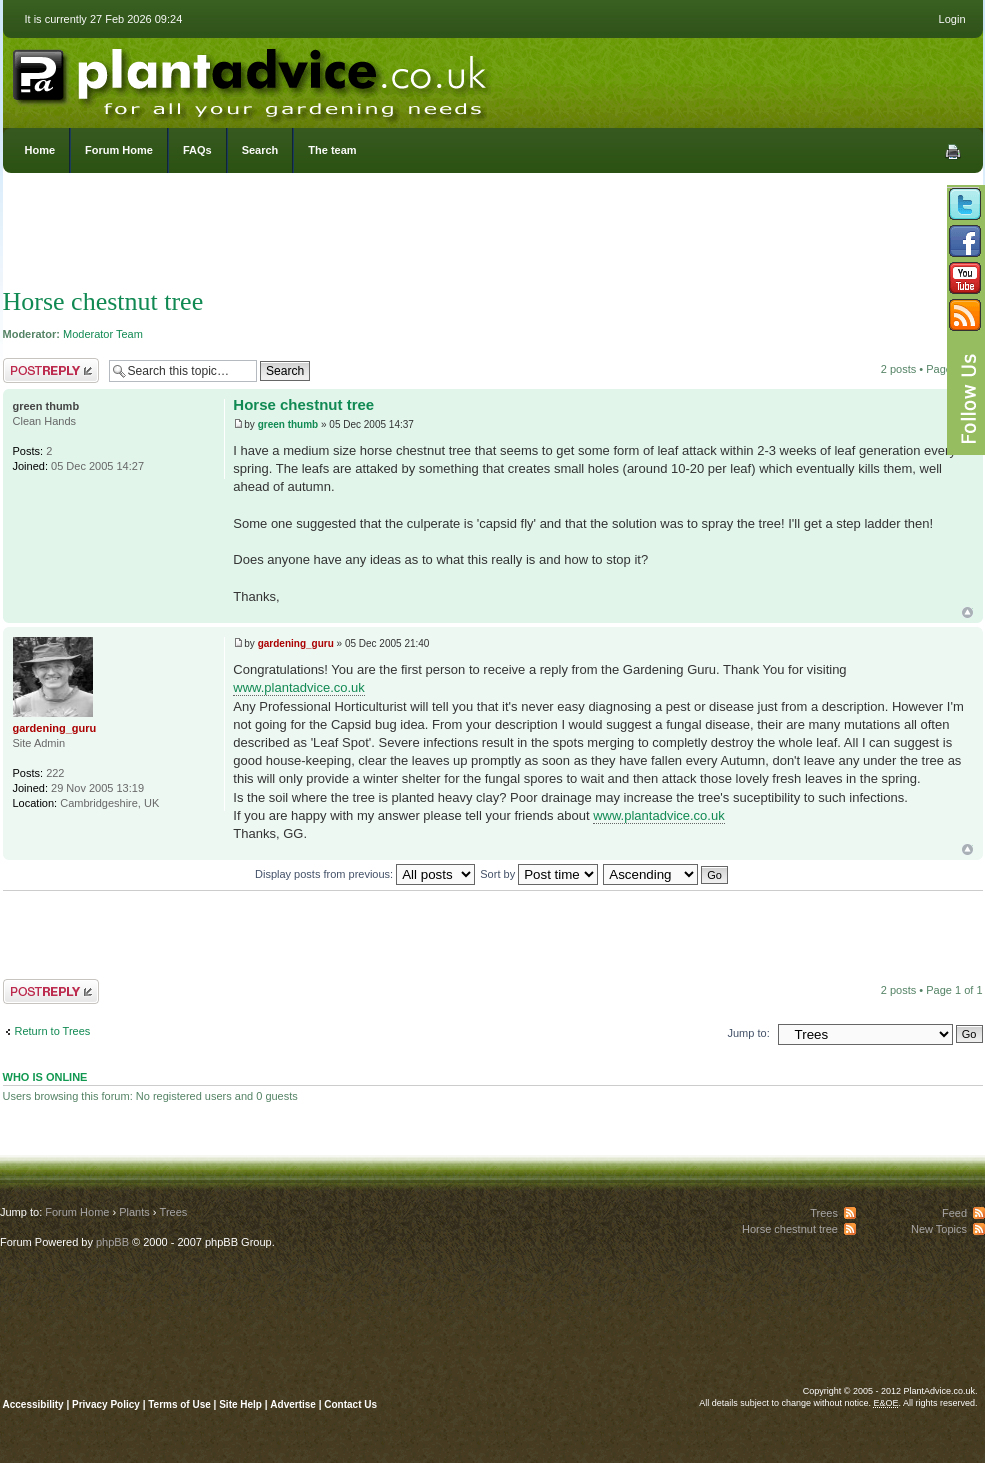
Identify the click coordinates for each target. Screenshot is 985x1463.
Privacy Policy (107, 1404)
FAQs (197, 150)
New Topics (939, 1229)
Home (40, 150)
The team (332, 150)
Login (952, 19)
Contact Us (350, 1404)
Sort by (539, 874)
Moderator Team (103, 334)
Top (967, 612)
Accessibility (33, 1404)
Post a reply (51, 370)
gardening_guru (296, 643)
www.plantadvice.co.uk (299, 687)
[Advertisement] (493, 235)
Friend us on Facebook (965, 241)
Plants (134, 1212)
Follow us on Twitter (965, 204)
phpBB (112, 1242)
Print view (953, 152)
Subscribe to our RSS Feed (965, 315)
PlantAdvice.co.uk (252, 78)
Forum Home (119, 150)
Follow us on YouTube (965, 278)
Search (260, 150)
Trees (174, 1212)
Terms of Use (179, 1404)
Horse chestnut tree (103, 301)
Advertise (293, 1404)
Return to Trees (53, 1031)
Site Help (240, 1404)
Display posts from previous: (365, 874)
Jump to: (749, 1033)
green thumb (288, 424)
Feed (954, 1213)
